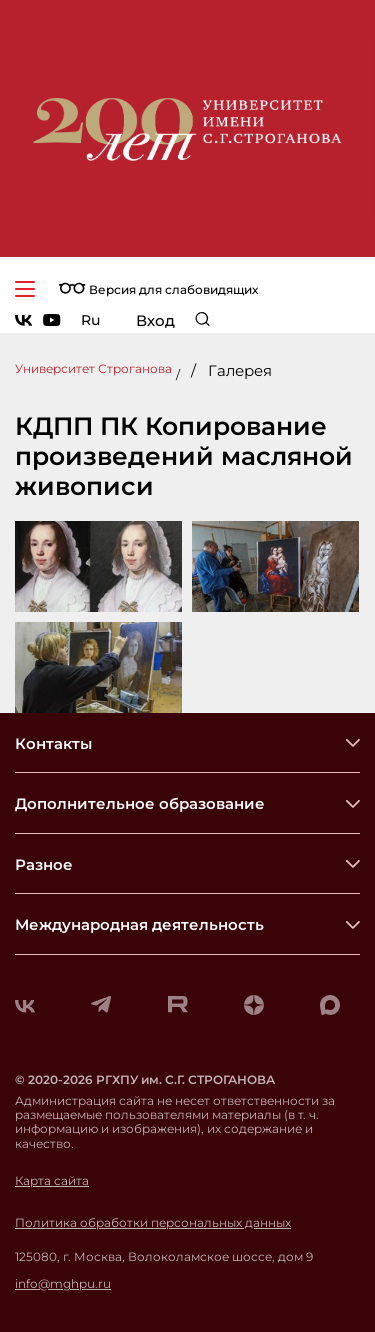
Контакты (53, 743)
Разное (44, 864)
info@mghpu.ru (63, 1284)
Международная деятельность (139, 924)
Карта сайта (52, 1181)
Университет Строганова (93, 368)
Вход (155, 320)
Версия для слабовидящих (158, 289)
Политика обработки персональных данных (153, 1223)
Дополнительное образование (140, 803)
